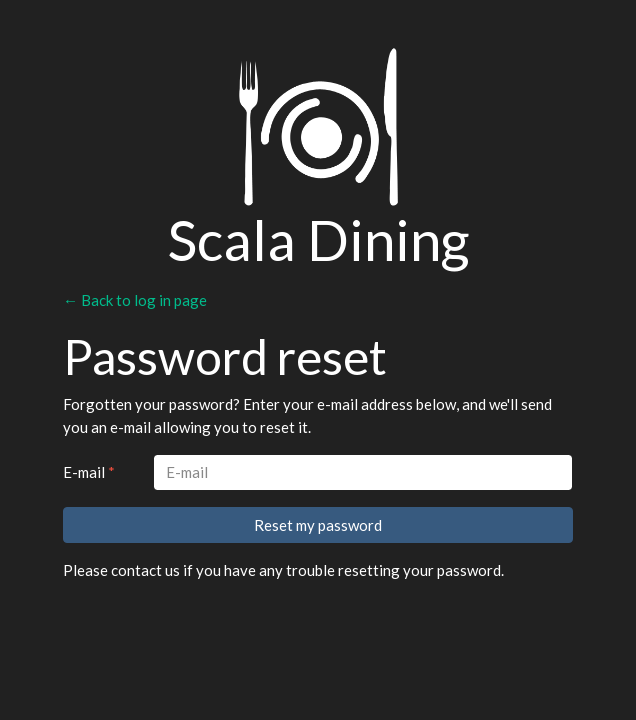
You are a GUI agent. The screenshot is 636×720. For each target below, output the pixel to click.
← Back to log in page (135, 300)
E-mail (89, 472)
